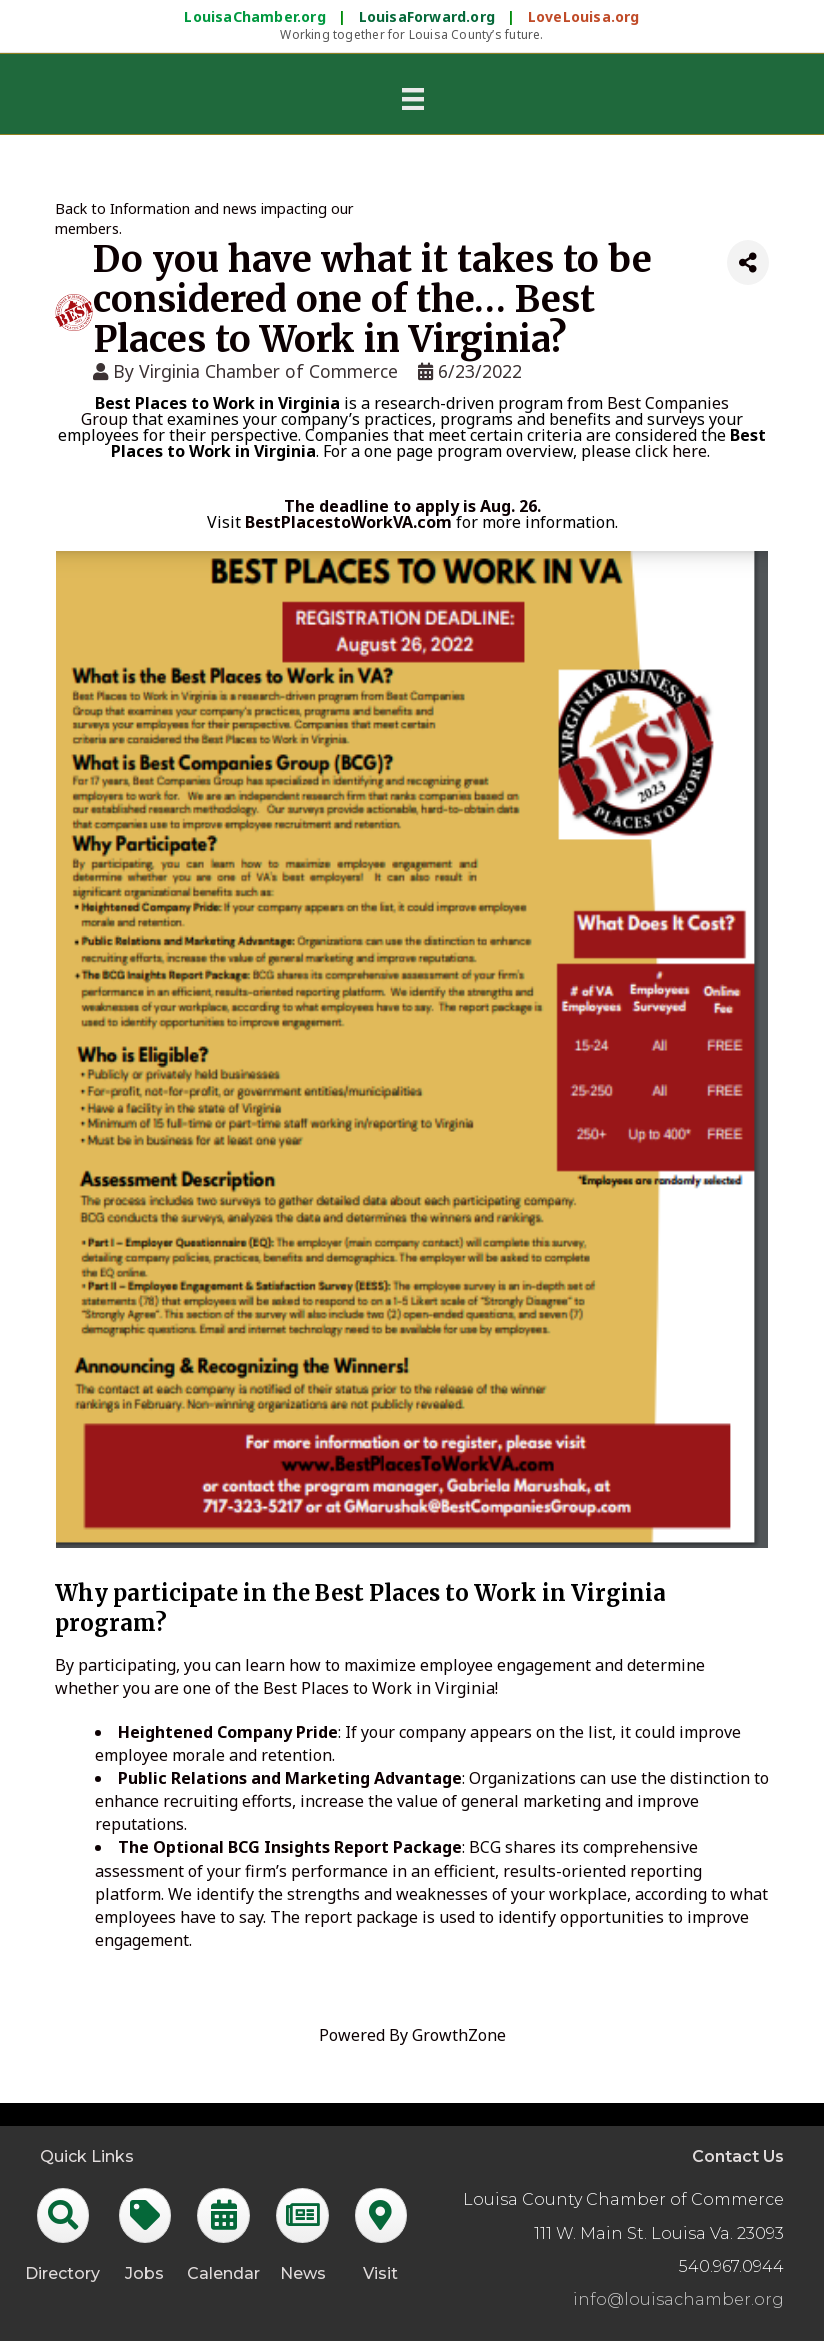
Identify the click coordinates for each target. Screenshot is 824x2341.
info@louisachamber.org (678, 2299)
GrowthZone (459, 2035)
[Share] (748, 262)
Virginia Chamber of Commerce (268, 371)
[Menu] (413, 98)
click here (671, 451)
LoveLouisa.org (584, 16)
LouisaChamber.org (257, 16)
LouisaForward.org (429, 16)
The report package (344, 1917)
